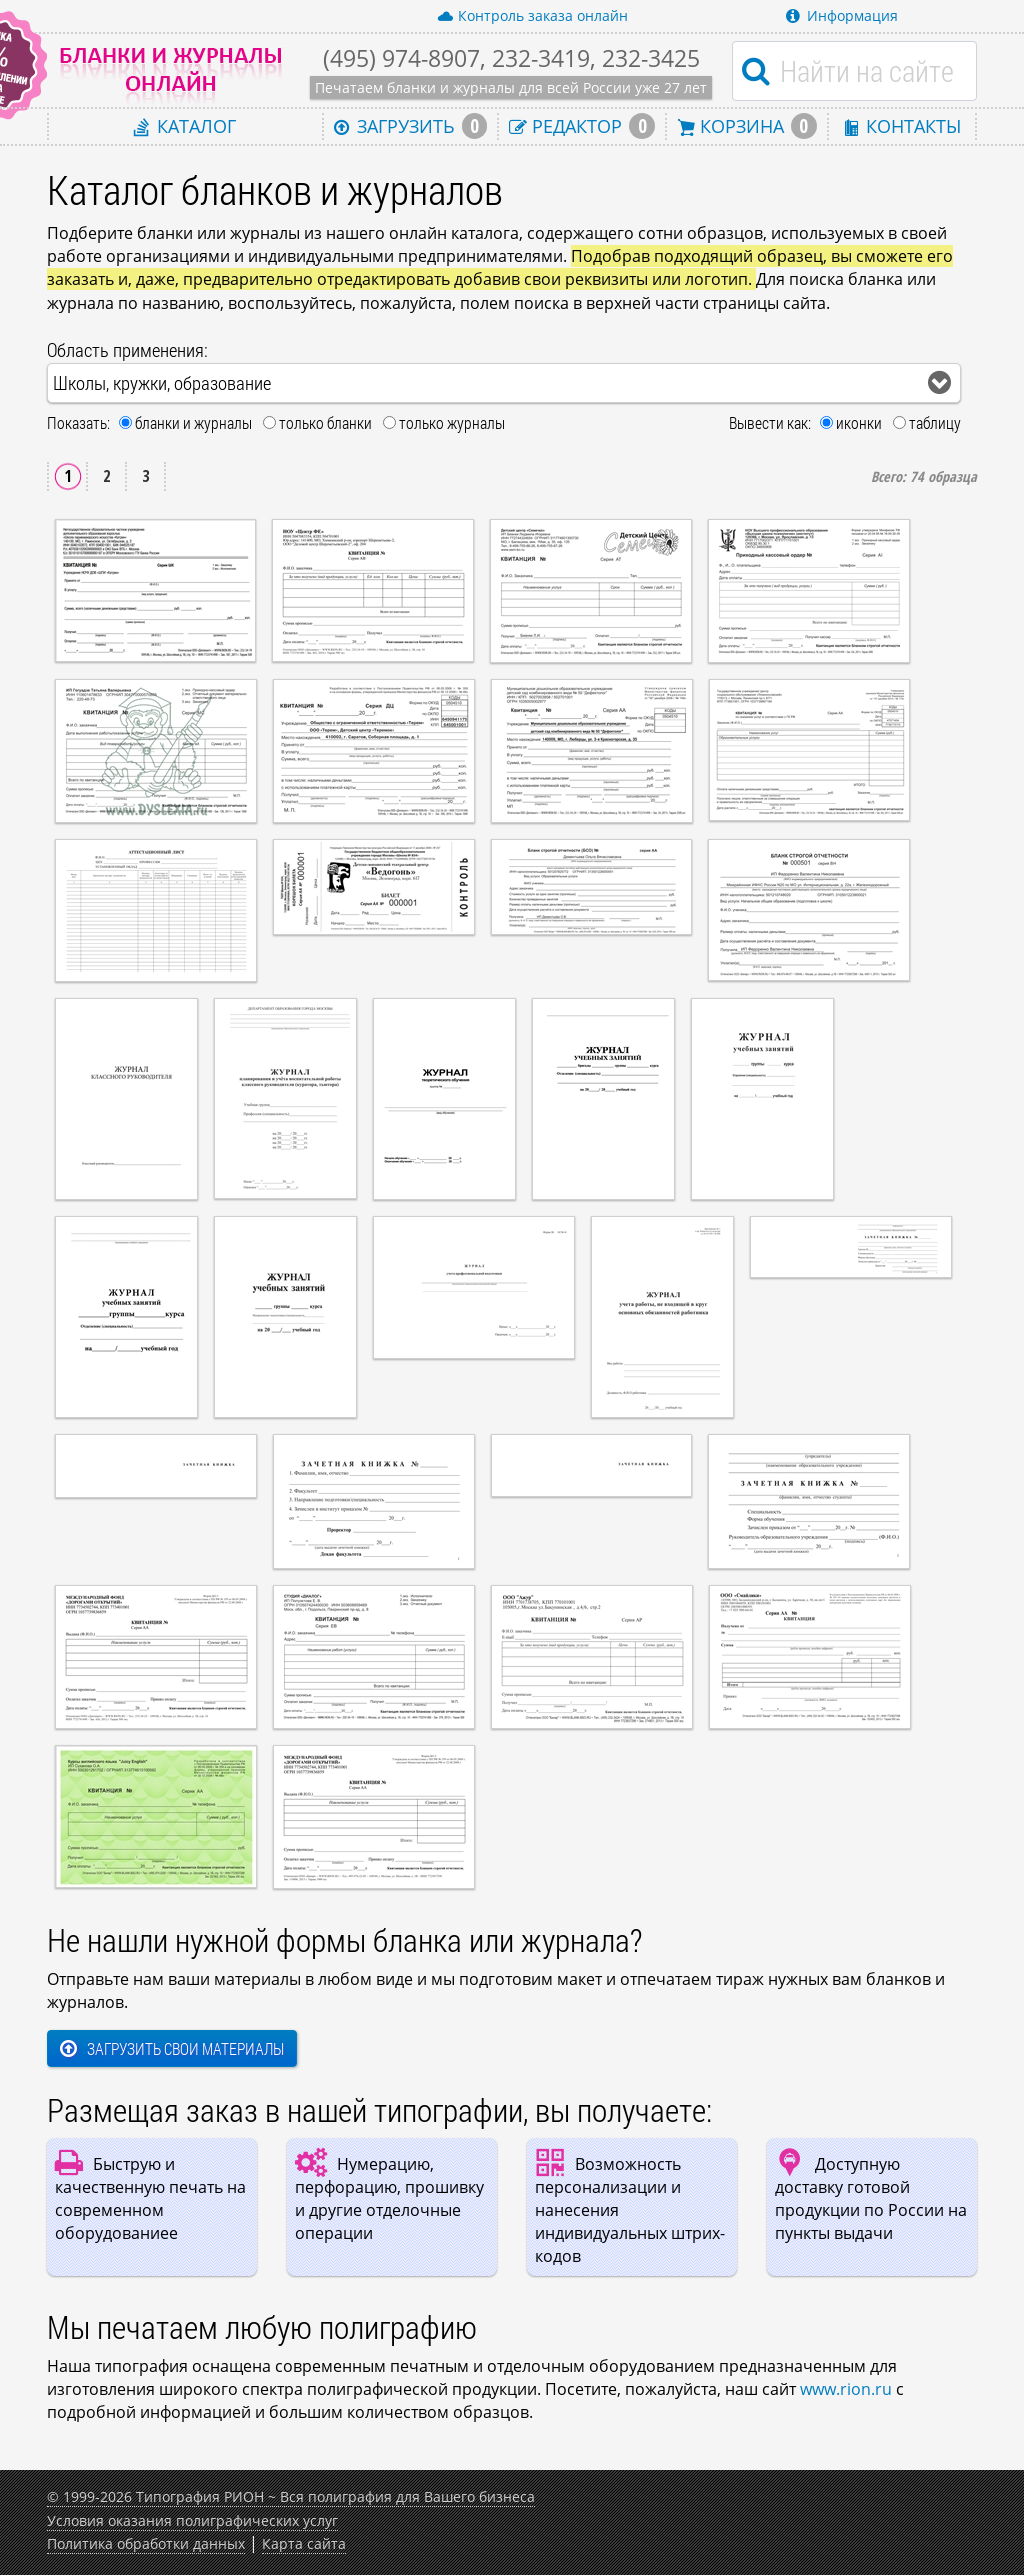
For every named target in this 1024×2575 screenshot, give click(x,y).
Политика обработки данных (146, 2543)
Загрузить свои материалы (172, 2048)
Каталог (185, 125)
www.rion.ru (846, 2389)
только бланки (325, 422)
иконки (859, 422)
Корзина (747, 126)
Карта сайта (304, 2543)
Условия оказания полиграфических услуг (192, 2520)
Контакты (902, 125)
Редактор (582, 126)
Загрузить (411, 126)
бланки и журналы (193, 422)
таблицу (935, 422)
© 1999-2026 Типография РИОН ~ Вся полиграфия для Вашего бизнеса (291, 2496)
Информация (842, 15)
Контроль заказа (532, 16)
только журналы (452, 422)
